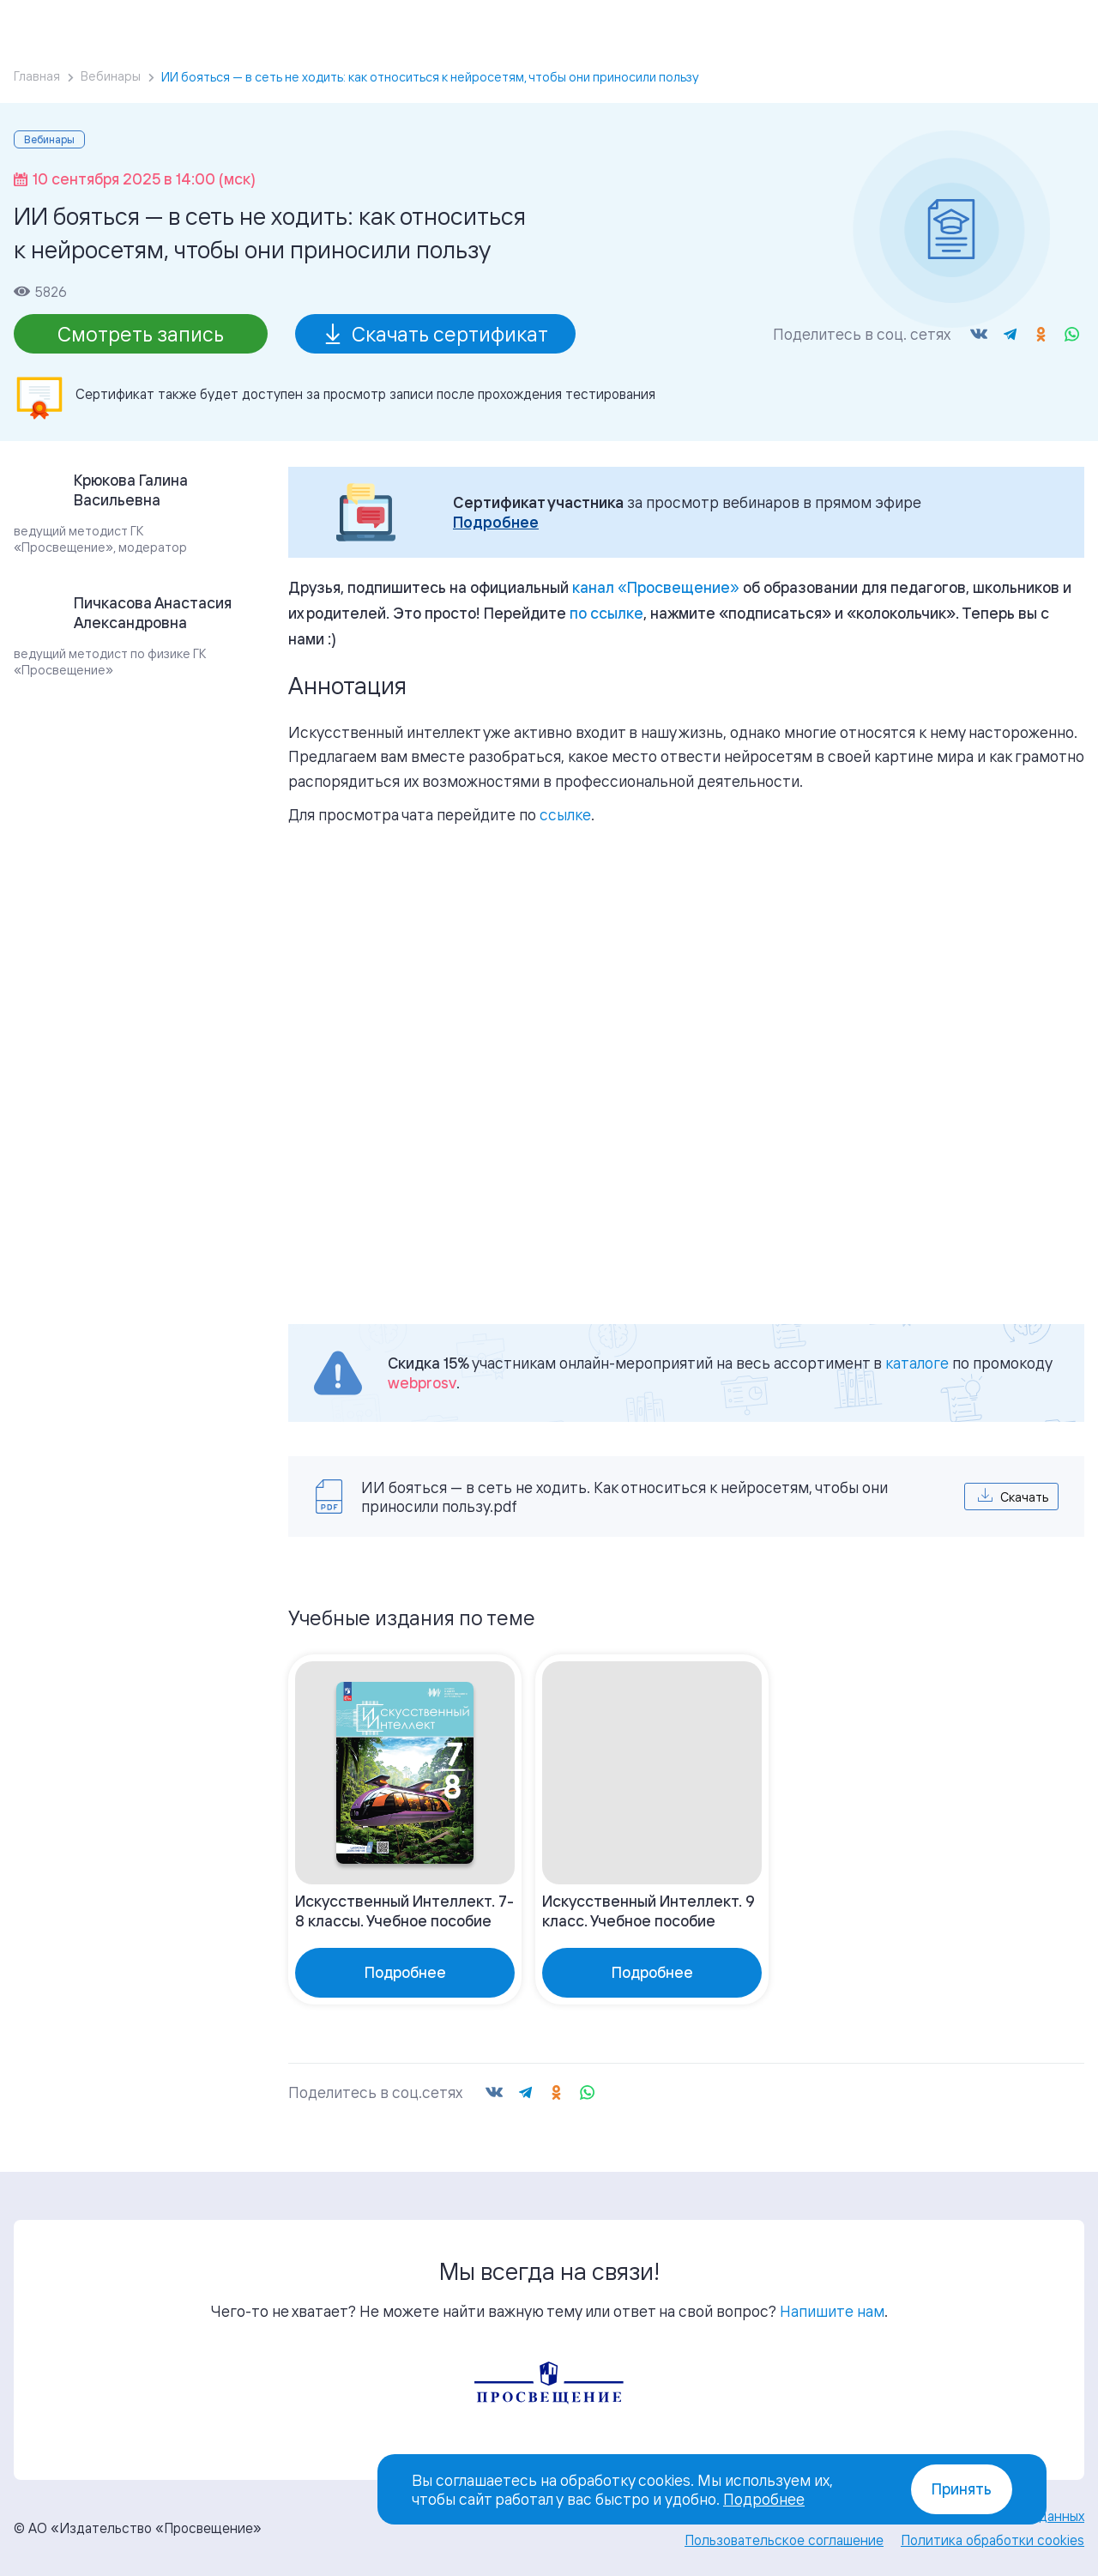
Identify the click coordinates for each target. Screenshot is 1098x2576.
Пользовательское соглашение (784, 2540)
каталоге (917, 1362)
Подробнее (496, 522)
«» (655, 586)
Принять (962, 2489)
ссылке (565, 814)
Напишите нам (832, 2310)
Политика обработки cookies (992, 2540)
